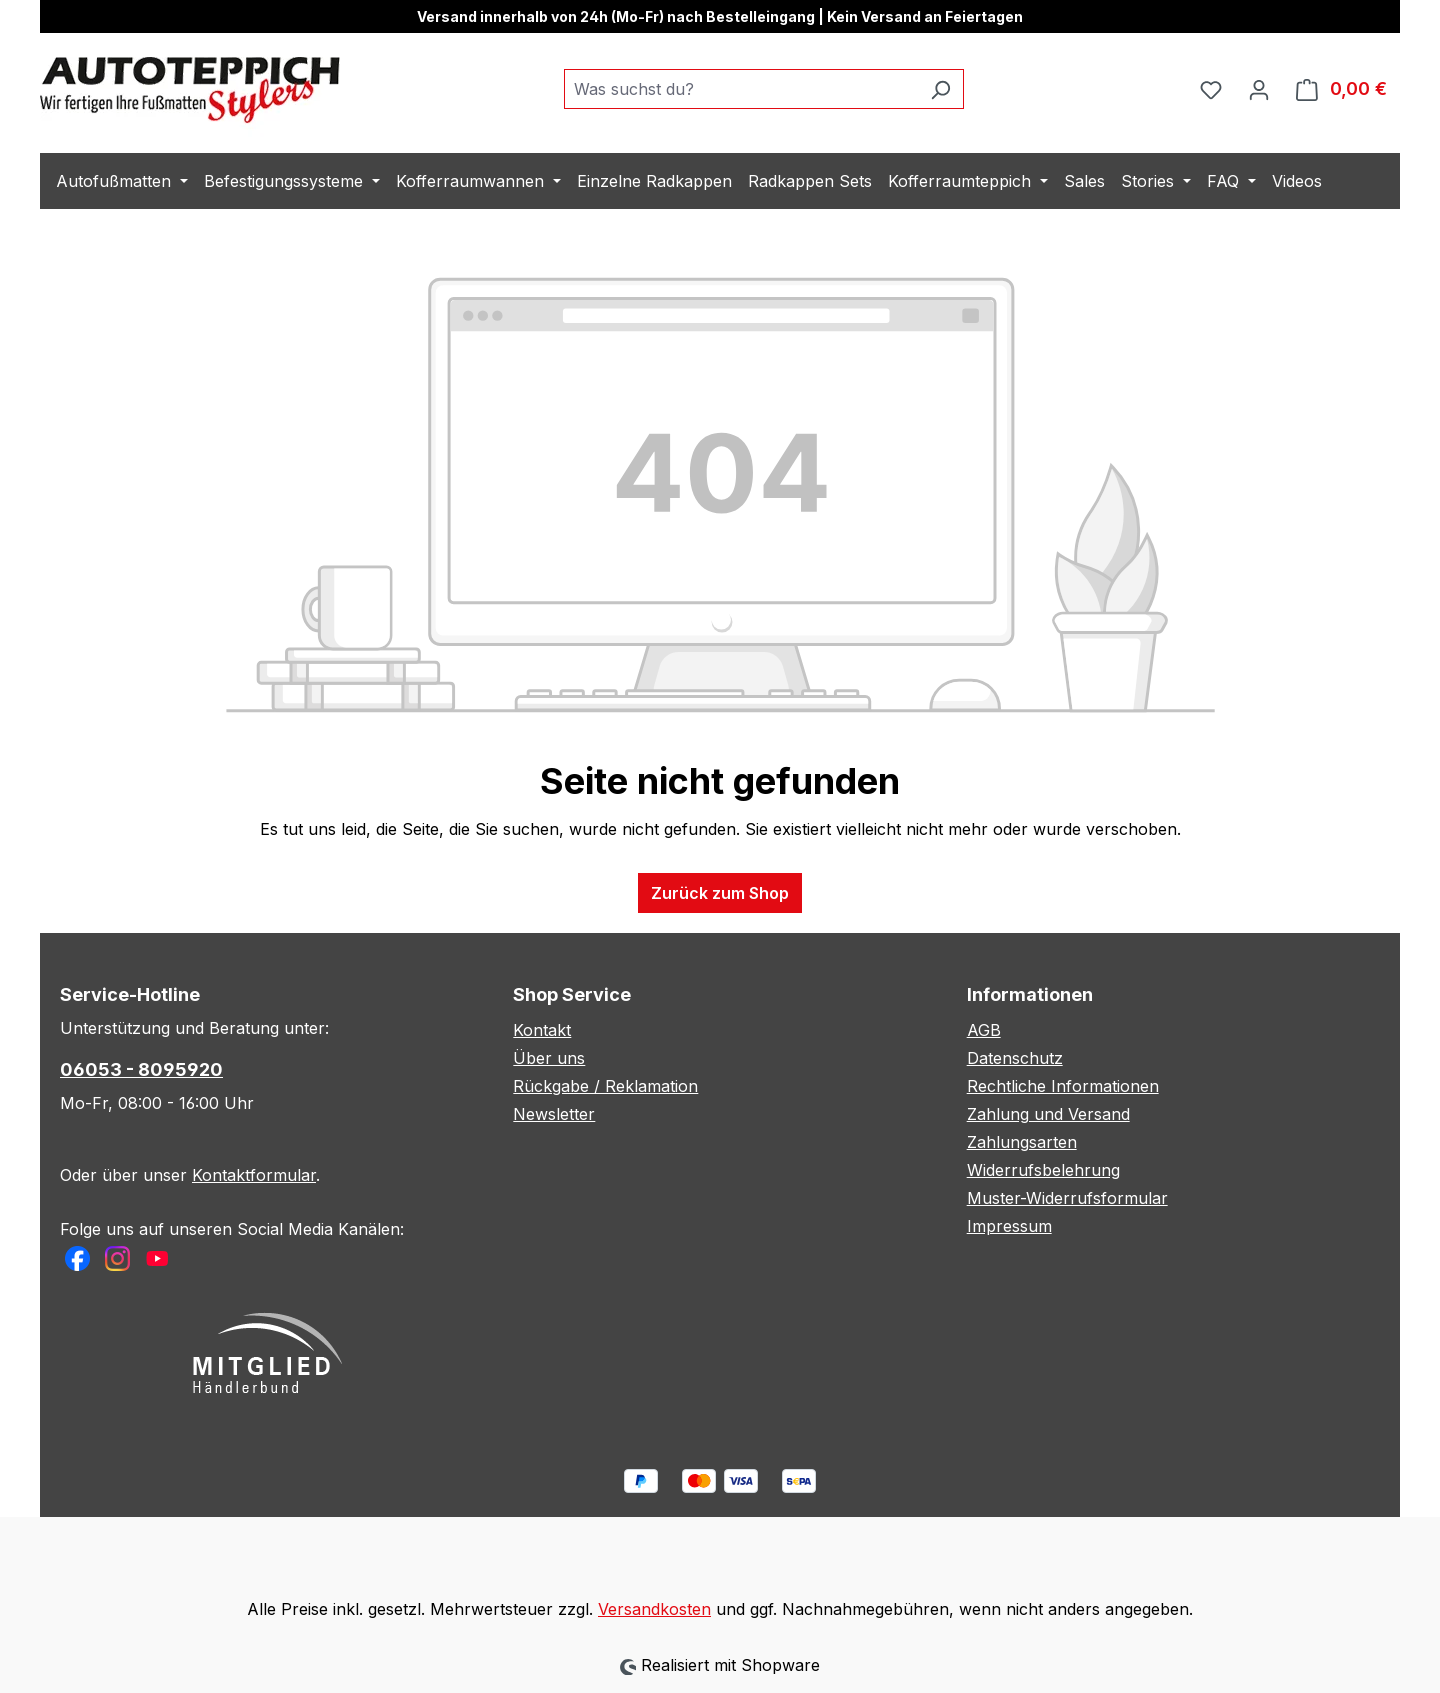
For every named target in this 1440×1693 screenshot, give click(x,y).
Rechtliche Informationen (1063, 1086)
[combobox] (741, 89)
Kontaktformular (254, 1175)
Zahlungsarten (1022, 1142)
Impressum (1009, 1226)
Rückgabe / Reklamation (605, 1086)
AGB (984, 1030)
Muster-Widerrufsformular (1067, 1198)
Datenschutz (1015, 1058)
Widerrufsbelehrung (1043, 1170)
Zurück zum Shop (720, 893)
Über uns (549, 1058)
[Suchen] (940, 89)
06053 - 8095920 (141, 1069)
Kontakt (542, 1030)
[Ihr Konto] (1259, 89)
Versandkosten (654, 1609)
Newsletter (554, 1114)
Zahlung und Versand (1048, 1114)
